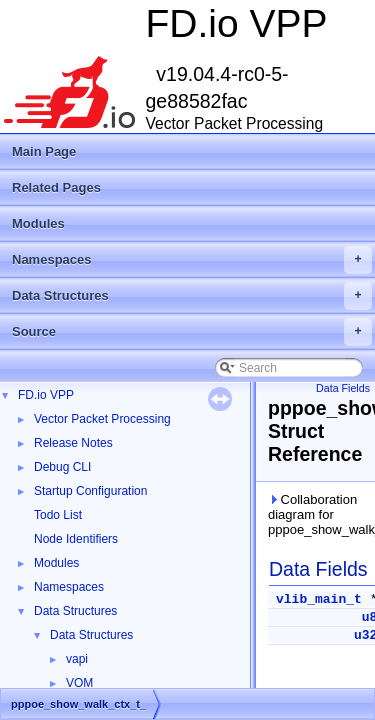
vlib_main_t (319, 599)
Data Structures (192, 296)
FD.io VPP (46, 395)
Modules (38, 223)
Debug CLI (62, 467)
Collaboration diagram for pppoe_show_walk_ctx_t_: (317, 514)
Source (192, 332)
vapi (77, 659)
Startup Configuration (90, 491)
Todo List (58, 515)
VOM (79, 683)
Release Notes (73, 443)
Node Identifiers (76, 539)
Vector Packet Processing (102, 419)
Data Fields (343, 388)
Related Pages (56, 187)
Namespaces (192, 260)
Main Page (44, 151)
